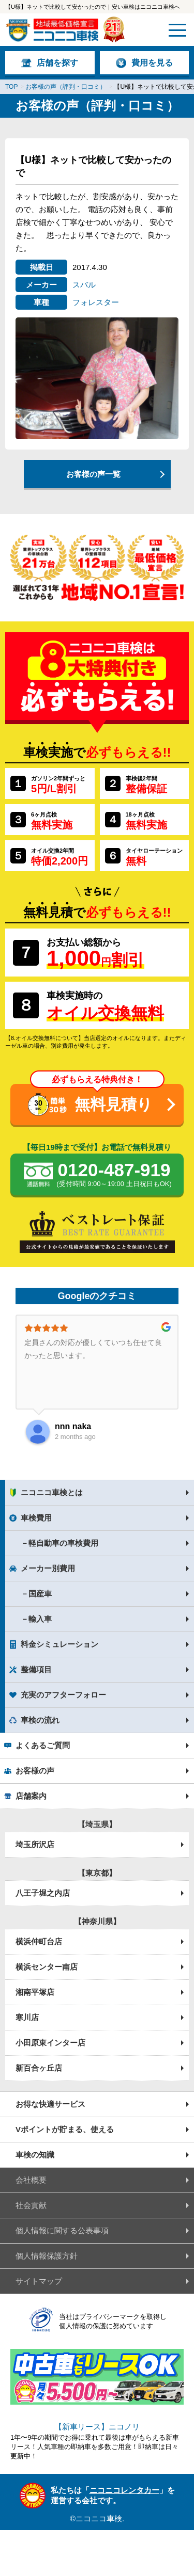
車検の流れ (40, 1720)
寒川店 (27, 2017)
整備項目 (36, 1669)
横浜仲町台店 (39, 1941)
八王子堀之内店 (43, 1893)
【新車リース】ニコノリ (97, 2426)
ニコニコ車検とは (52, 1492)
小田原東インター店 (50, 2042)
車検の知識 (35, 2154)
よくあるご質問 (43, 1745)
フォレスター (95, 302)
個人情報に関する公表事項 (62, 2230)
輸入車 (40, 1618)
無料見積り (113, 1104)
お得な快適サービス (50, 2104)
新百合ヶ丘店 (39, 2067)
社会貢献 (31, 2205)
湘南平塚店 (35, 1992)
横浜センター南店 (47, 1966)
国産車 (40, 1593)
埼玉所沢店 (35, 1844)
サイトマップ (39, 2281)
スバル (84, 284)
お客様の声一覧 (93, 474)
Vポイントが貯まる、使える (65, 2129)
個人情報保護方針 (47, 2255)
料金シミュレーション (59, 1644)
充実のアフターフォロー (63, 1694)
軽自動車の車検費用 (63, 1543)
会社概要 (31, 2179)
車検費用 (36, 1517)
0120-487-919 (114, 1175)
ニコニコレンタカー (124, 2490)
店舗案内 (31, 1795)
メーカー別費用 (48, 1568)
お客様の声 (35, 1770)
